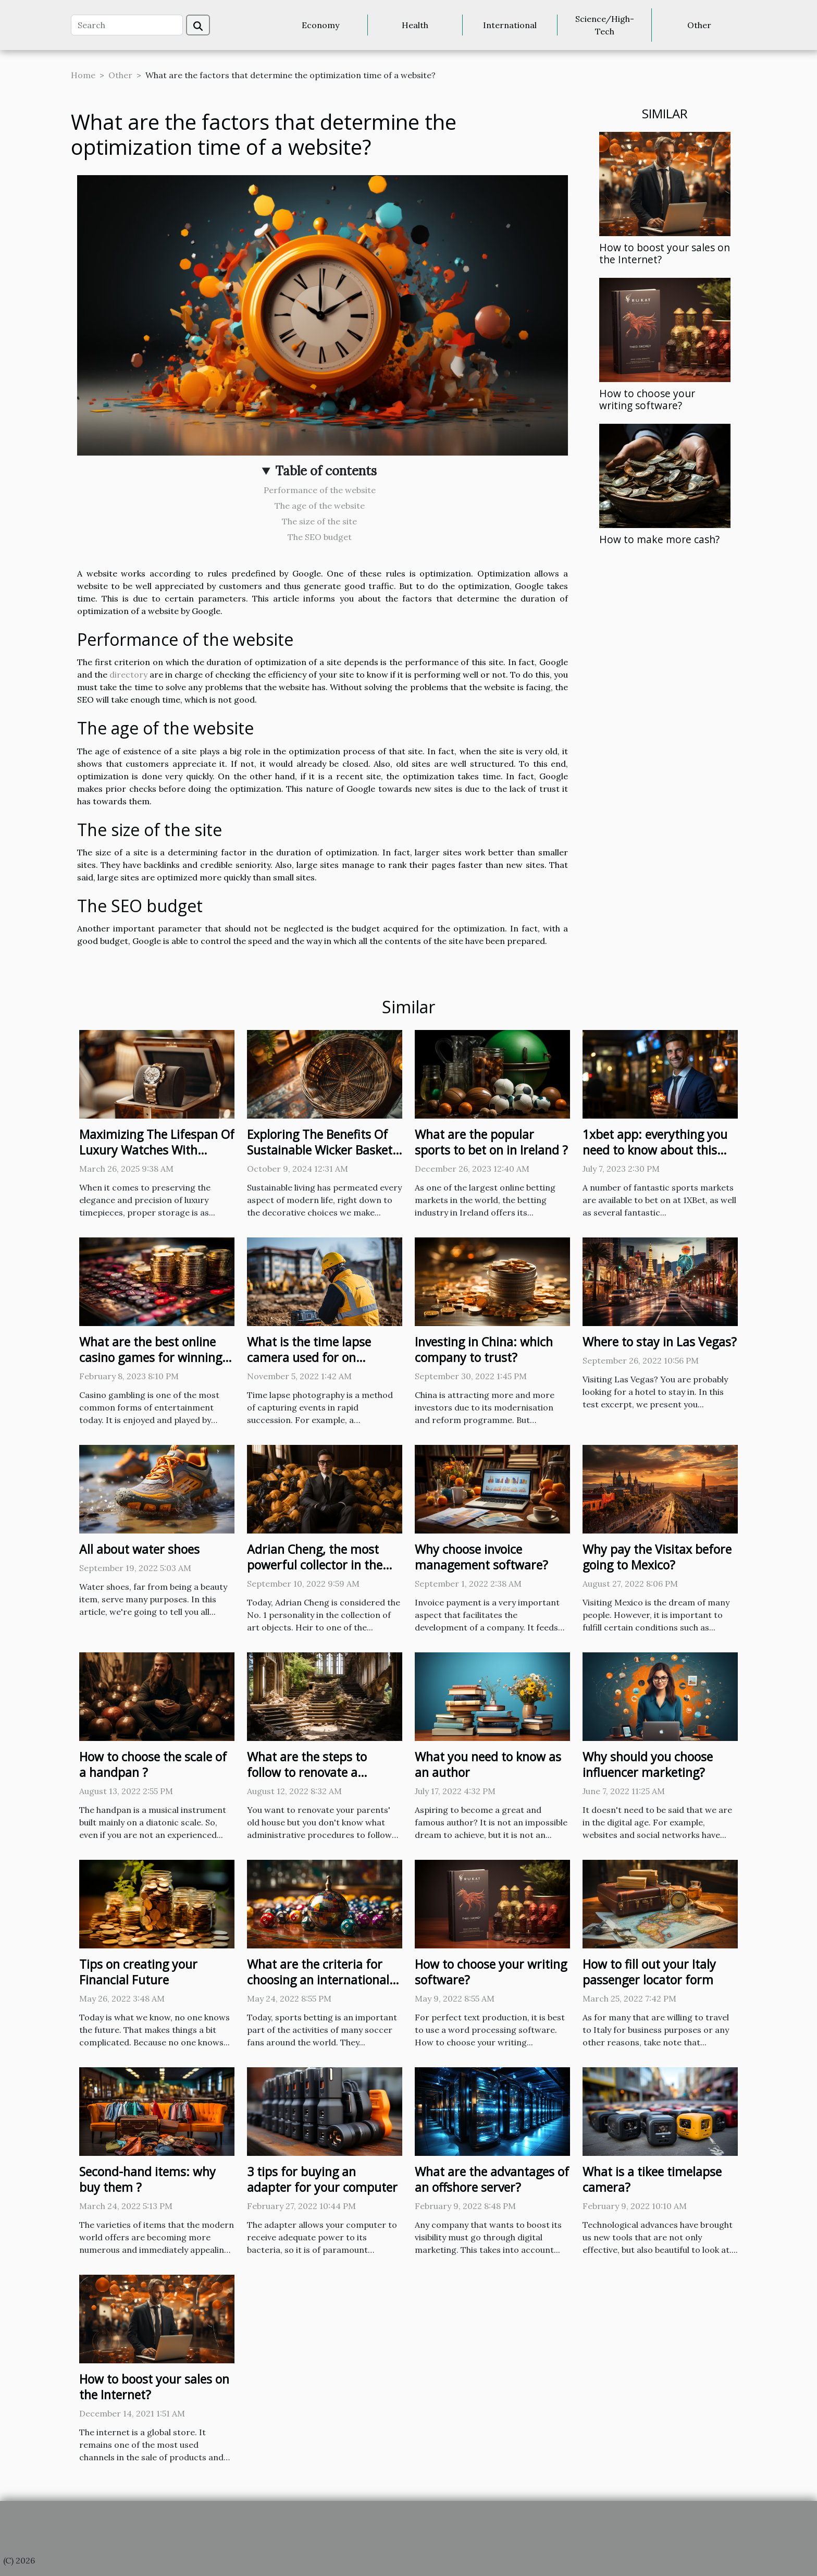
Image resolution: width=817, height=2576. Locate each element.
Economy (320, 25)
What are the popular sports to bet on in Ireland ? (491, 1142)
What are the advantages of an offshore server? (492, 2179)
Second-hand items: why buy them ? (147, 2179)
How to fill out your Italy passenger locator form (649, 1972)
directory (128, 674)
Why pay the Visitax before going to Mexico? (657, 1557)
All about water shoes (139, 1549)
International (510, 25)
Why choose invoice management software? (481, 1557)
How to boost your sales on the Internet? (664, 253)
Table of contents (326, 471)
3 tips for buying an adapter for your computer (322, 2179)
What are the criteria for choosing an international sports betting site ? (318, 1980)
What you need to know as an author (488, 1764)
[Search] (127, 25)
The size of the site (319, 521)
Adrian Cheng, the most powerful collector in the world (314, 1565)
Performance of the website (320, 490)
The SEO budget (320, 537)
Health (415, 25)
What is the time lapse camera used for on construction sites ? (309, 1357)
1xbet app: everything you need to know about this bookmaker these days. (655, 1150)
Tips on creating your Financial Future (138, 1972)
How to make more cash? (659, 539)
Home (83, 75)
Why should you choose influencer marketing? (648, 1764)
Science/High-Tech (604, 25)
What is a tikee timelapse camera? (652, 2179)
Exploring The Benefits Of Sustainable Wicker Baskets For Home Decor (322, 1150)
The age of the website (320, 505)
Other (699, 25)
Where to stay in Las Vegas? (660, 1341)
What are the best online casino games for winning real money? (150, 1357)
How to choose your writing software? (647, 399)
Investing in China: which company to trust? (484, 1349)
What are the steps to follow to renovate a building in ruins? (307, 1772)
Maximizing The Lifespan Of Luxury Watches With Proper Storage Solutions (156, 1150)
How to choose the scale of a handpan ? (153, 1764)
